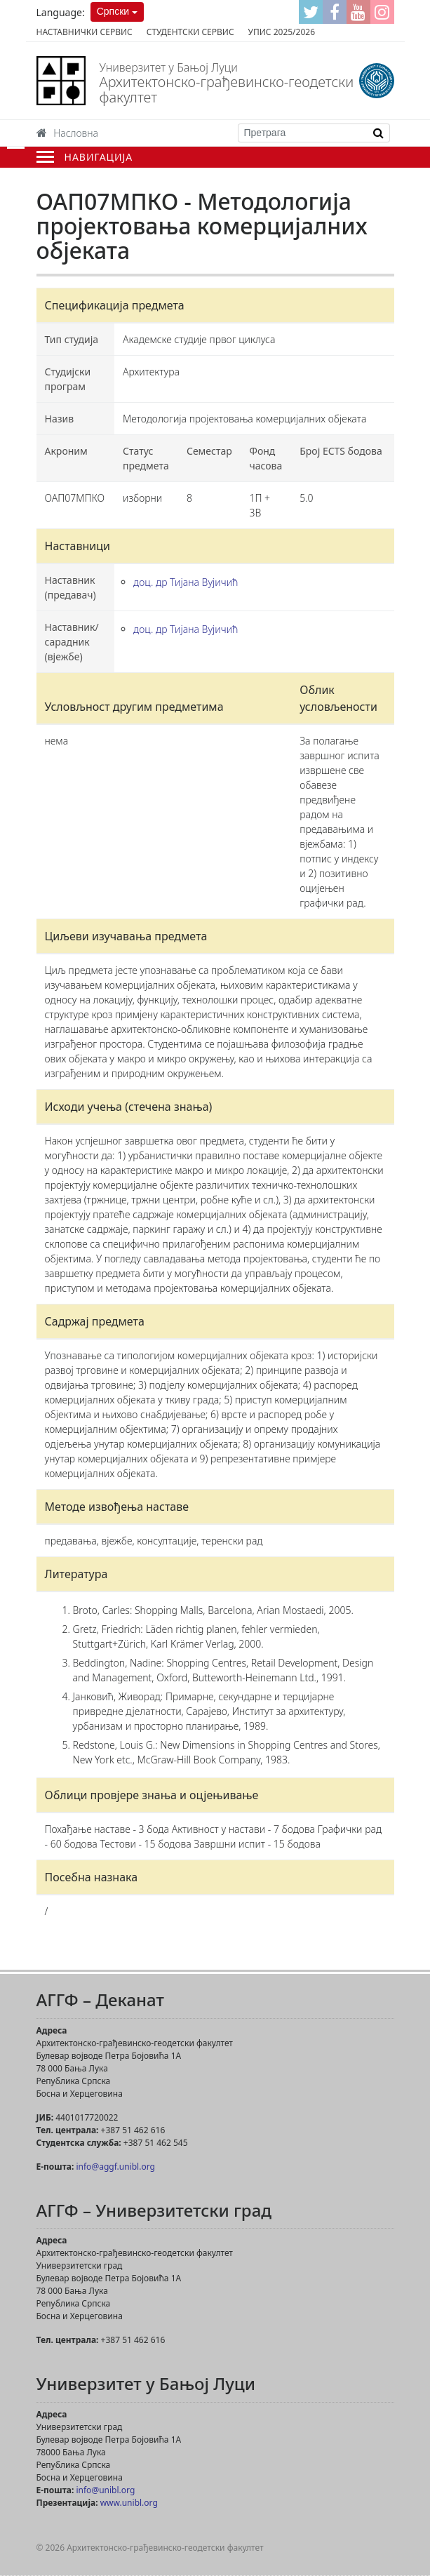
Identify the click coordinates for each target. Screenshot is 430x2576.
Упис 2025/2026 (281, 32)
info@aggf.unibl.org (115, 2167)
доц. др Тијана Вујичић (185, 582)
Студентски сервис (190, 32)
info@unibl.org (105, 2490)
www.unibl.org (129, 2503)
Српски (113, 11)
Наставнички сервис (84, 32)
